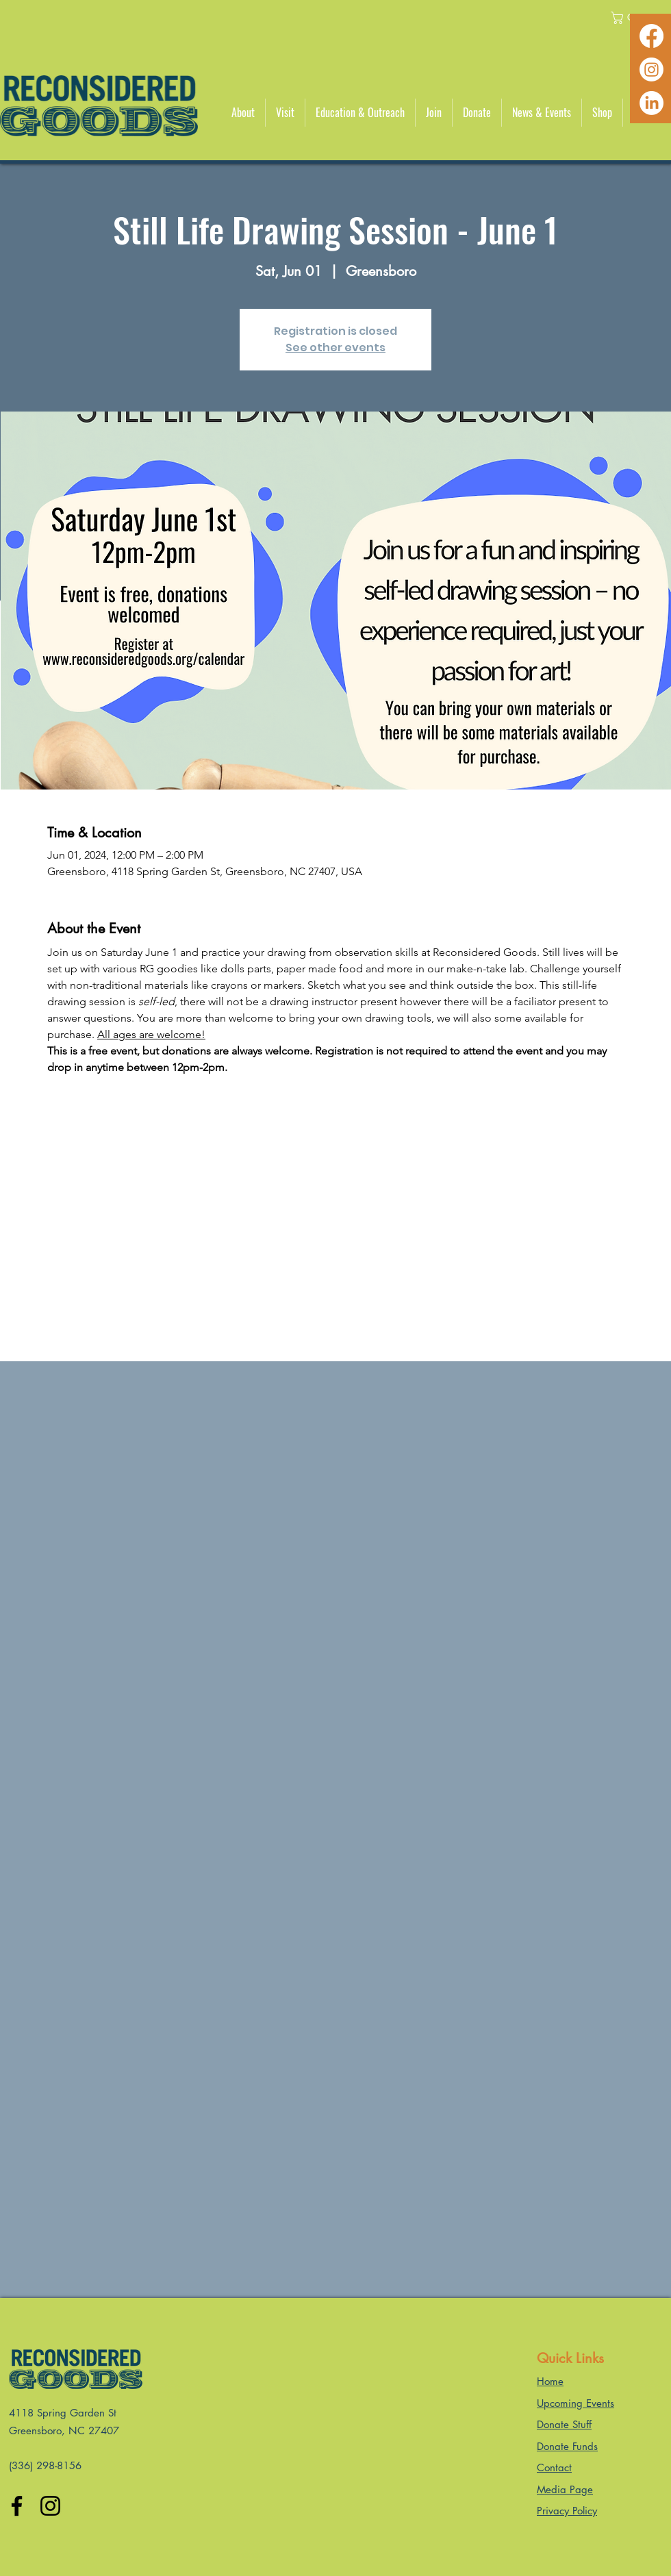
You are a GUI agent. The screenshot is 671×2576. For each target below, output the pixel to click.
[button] (243, 113)
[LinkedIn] (651, 103)
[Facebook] (651, 36)
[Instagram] (651, 69)
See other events (335, 347)
